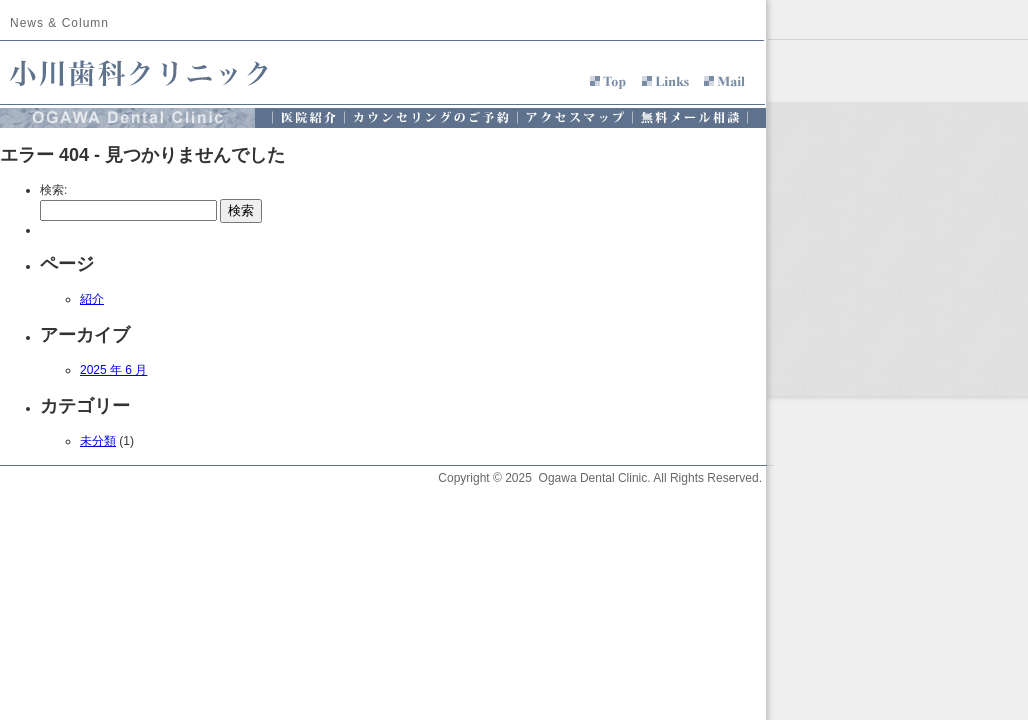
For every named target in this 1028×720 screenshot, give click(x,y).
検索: (53, 190)
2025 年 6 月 (113, 370)
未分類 (98, 441)
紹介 (92, 299)
